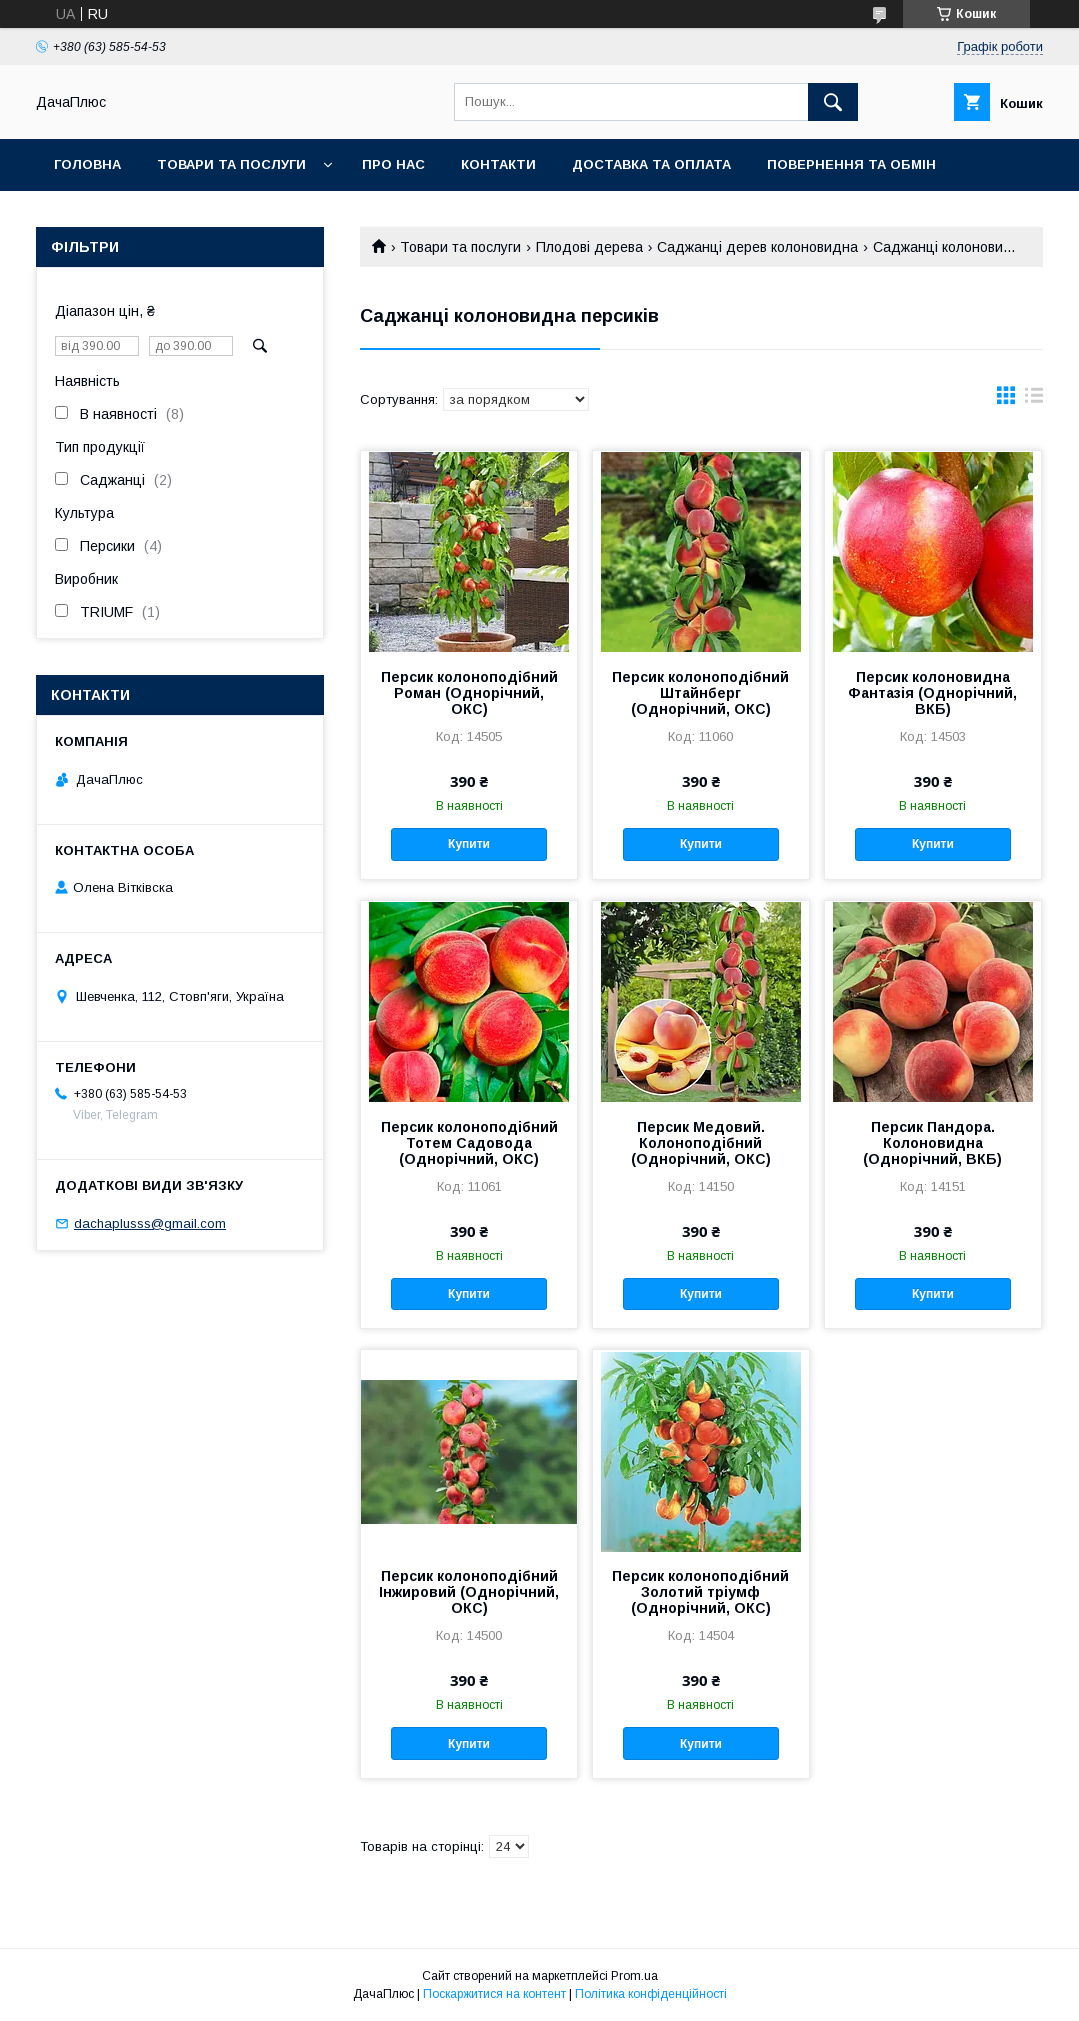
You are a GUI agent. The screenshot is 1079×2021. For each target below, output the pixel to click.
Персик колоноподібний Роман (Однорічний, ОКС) (469, 693)
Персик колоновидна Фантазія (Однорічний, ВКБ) (932, 693)
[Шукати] (833, 102)
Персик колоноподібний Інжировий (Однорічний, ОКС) (469, 1592)
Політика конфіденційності (651, 1994)
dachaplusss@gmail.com (150, 1223)
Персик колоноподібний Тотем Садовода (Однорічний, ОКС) (469, 1143)
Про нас (393, 164)
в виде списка (1034, 400)
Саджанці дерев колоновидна (757, 247)
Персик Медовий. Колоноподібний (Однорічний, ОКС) (701, 1143)
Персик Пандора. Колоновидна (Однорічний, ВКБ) (932, 1143)
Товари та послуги (231, 164)
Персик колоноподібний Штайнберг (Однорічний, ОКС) (700, 693)
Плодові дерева (589, 247)
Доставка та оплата (651, 164)
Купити (469, 844)
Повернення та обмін (851, 164)
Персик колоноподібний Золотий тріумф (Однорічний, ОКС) (700, 1592)
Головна (87, 164)
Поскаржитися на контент (494, 1994)
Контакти (498, 164)
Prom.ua (634, 1976)
